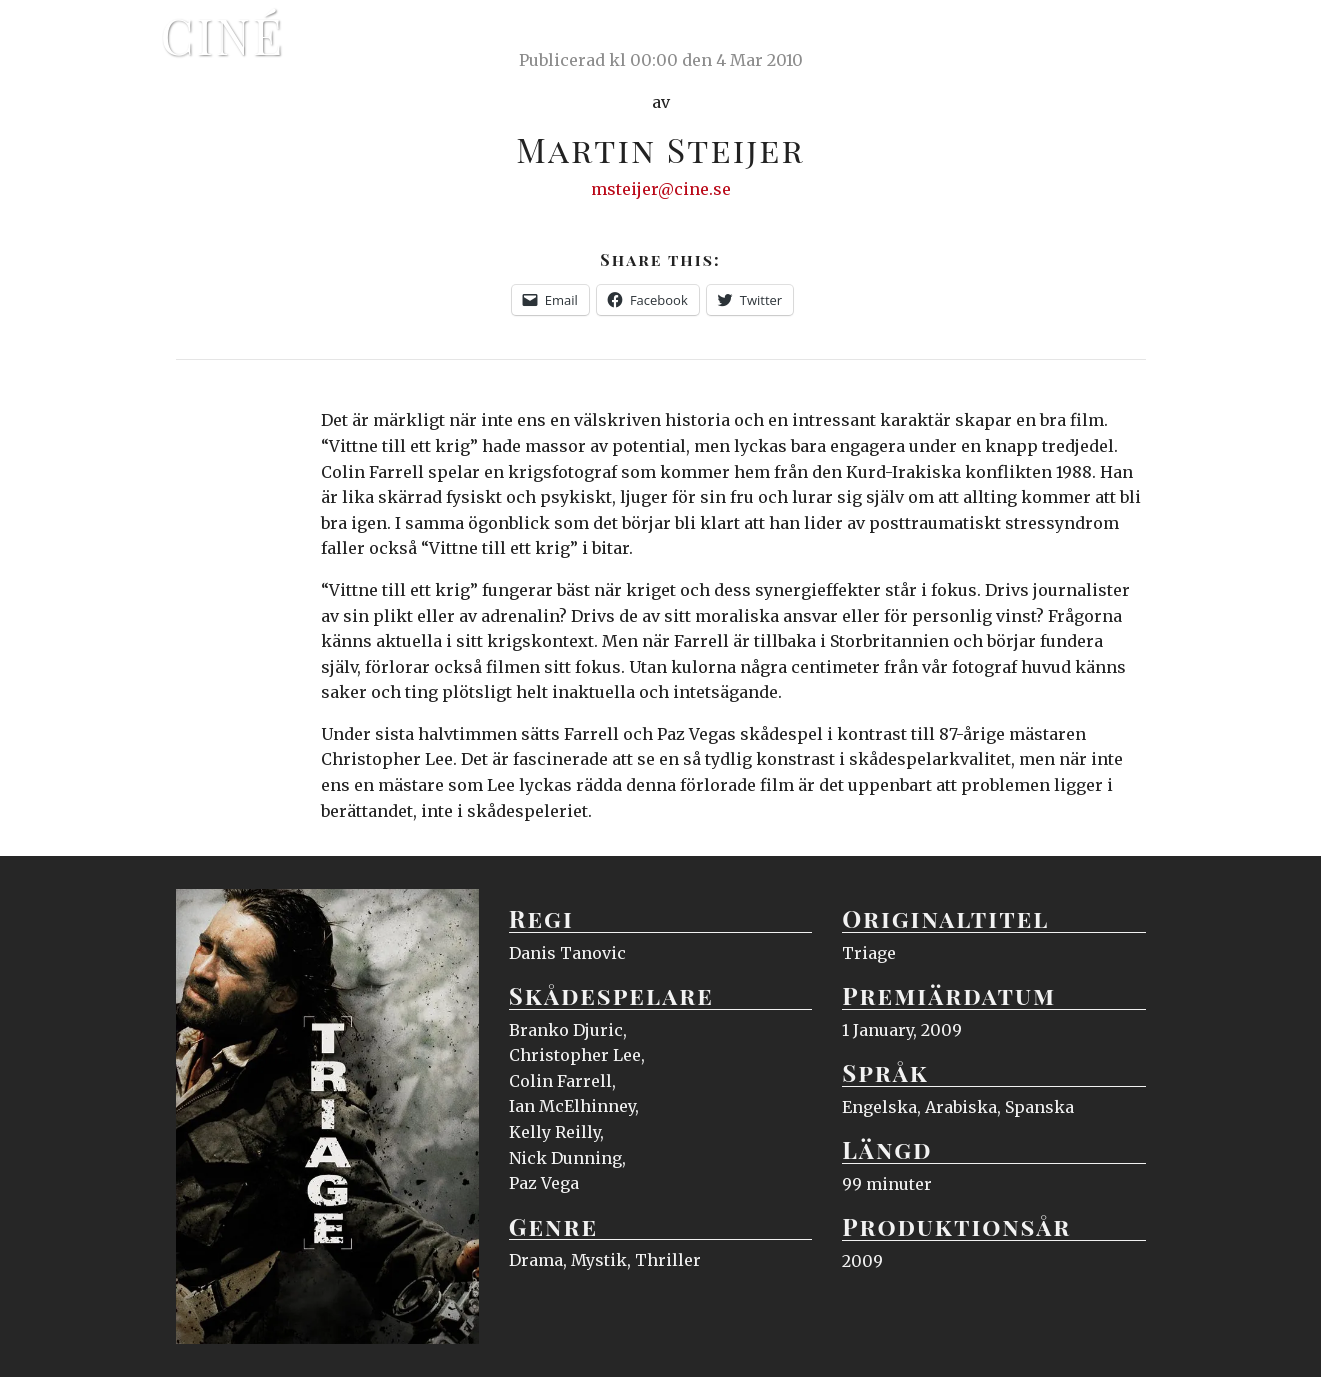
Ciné (223, 35)
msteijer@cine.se (661, 189)
